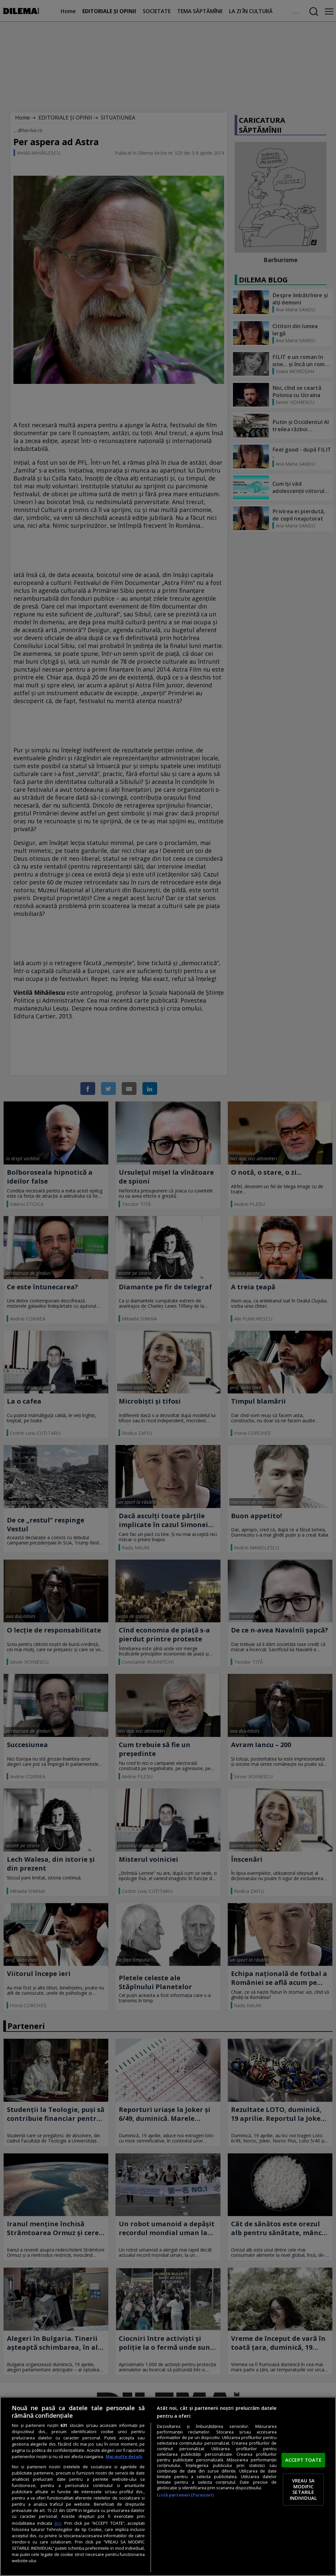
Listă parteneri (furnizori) (185, 2495)
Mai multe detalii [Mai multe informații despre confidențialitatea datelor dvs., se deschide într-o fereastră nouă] (124, 2456)
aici (57, 2523)
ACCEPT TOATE (303, 2459)
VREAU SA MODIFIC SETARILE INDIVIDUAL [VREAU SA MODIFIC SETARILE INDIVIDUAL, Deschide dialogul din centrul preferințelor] (303, 2489)
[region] (168, 2486)
